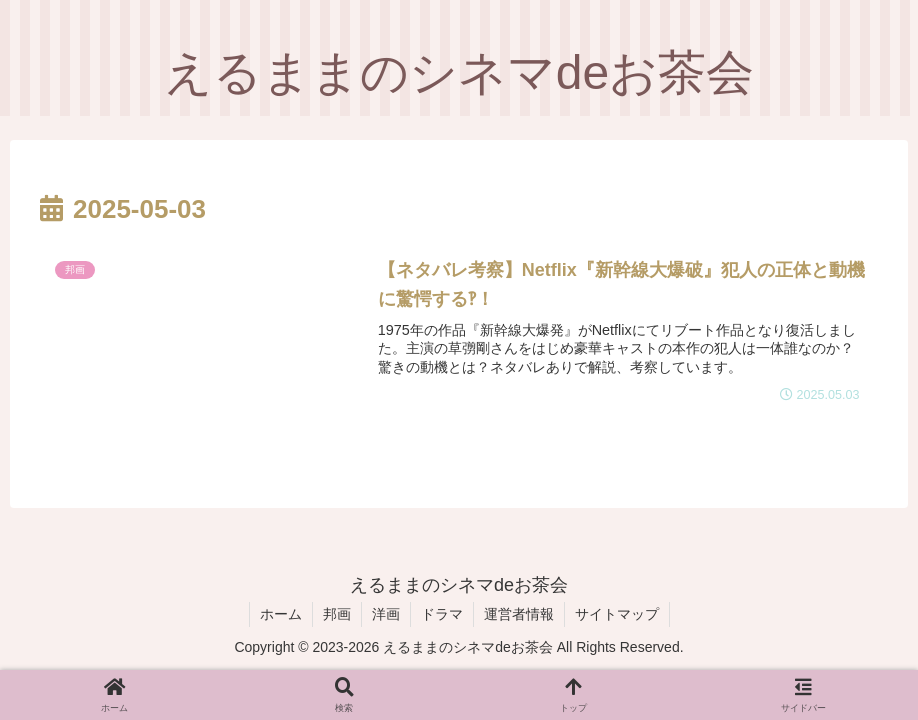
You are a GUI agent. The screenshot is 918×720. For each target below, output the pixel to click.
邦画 (337, 614)
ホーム (281, 614)
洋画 (386, 614)
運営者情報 (519, 614)
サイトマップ (617, 614)
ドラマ (442, 614)
